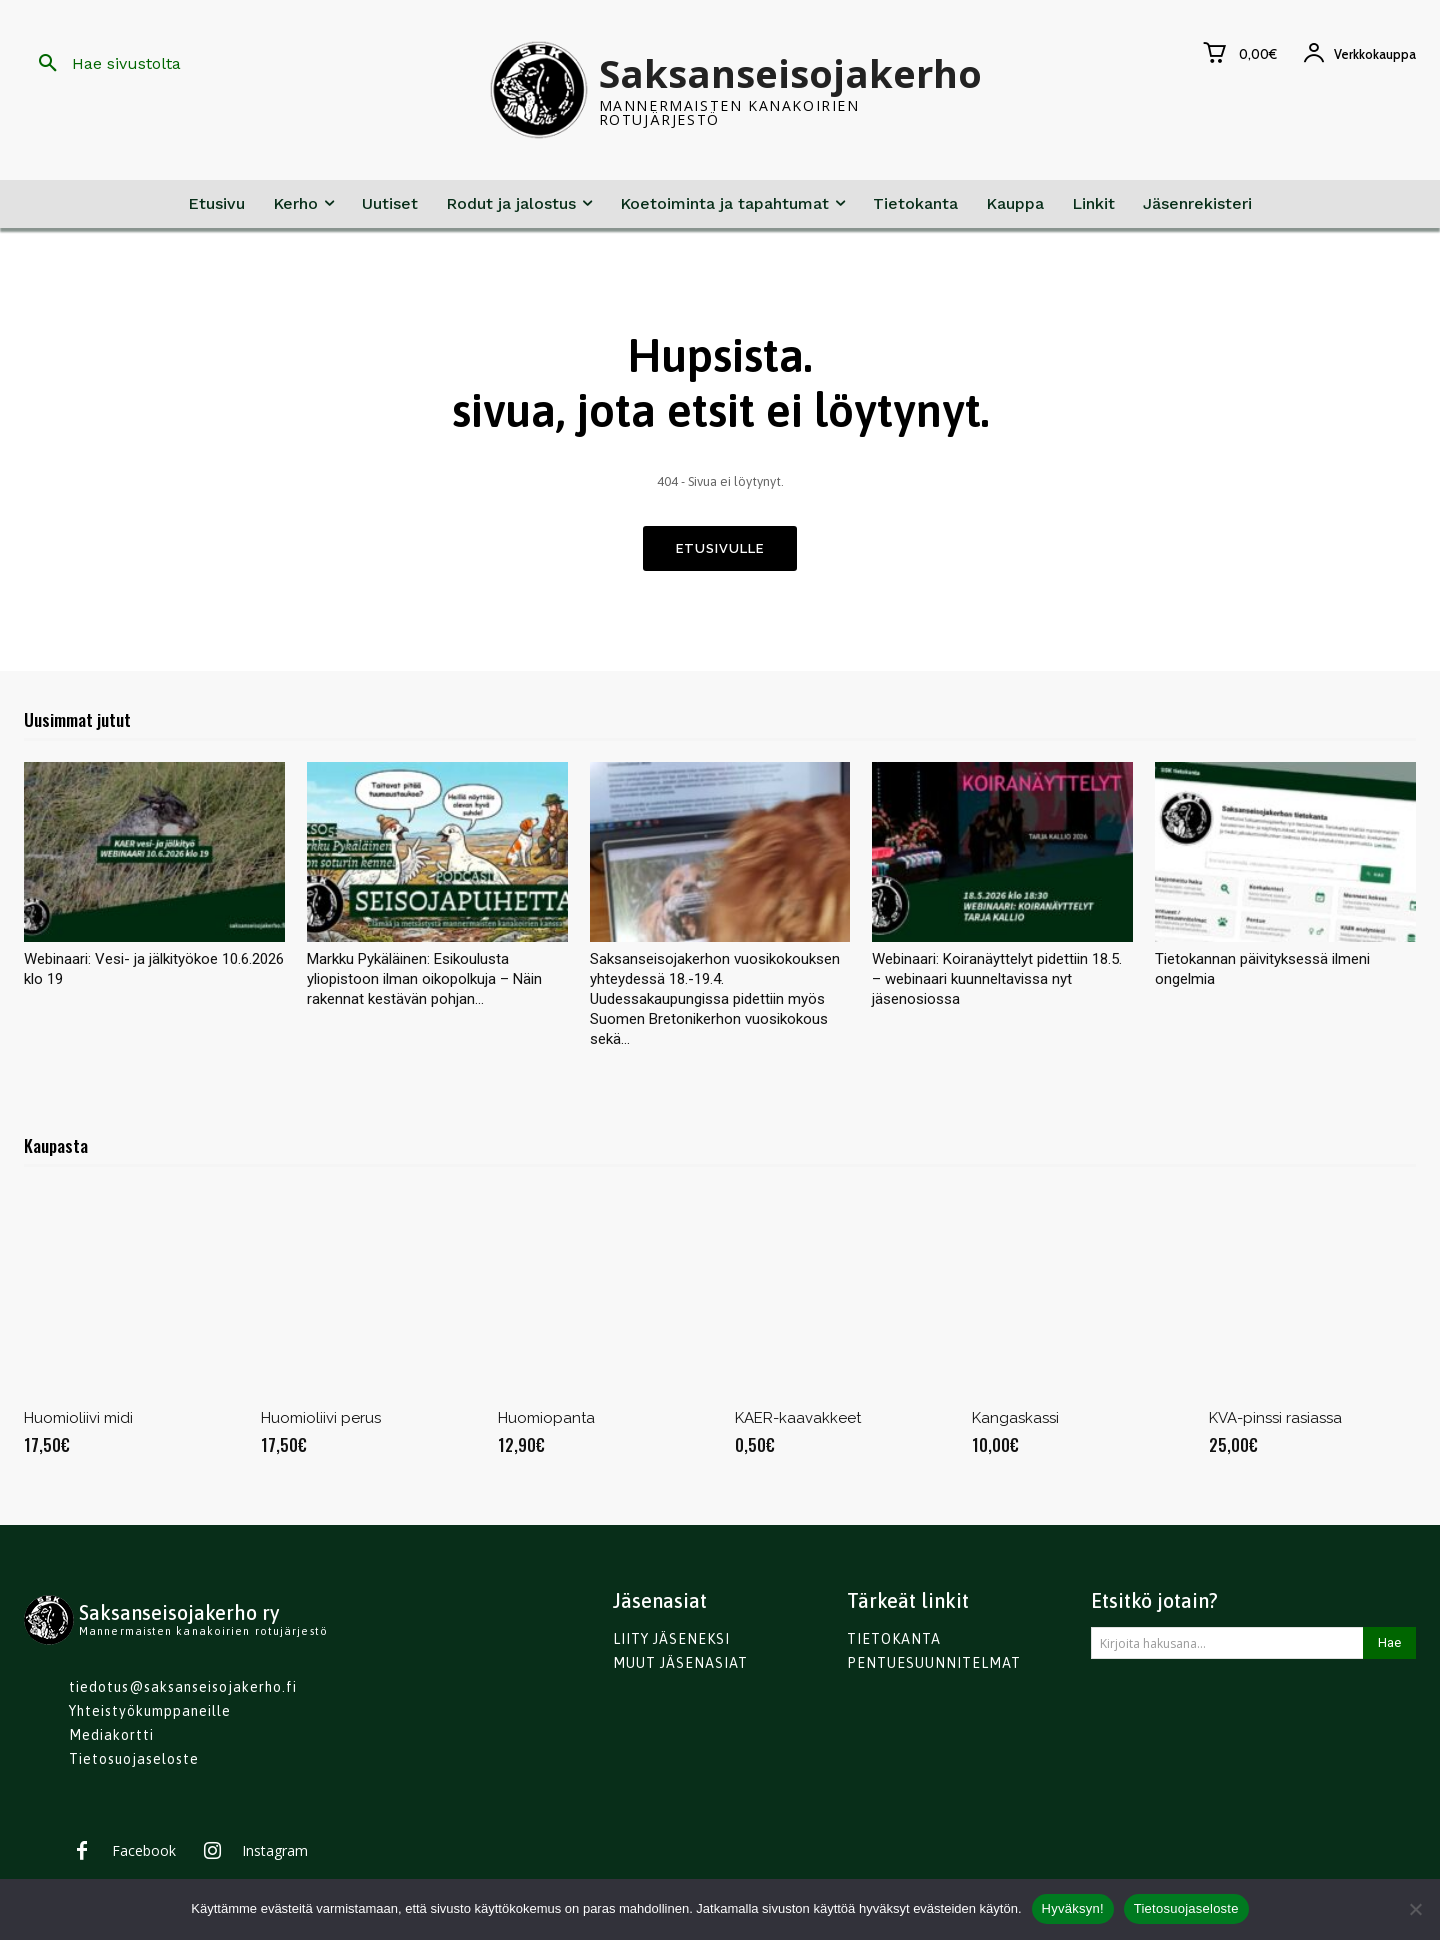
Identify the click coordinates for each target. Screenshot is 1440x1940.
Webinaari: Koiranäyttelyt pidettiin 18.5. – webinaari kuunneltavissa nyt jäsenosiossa (997, 984)
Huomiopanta (546, 1423)
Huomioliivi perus (321, 1423)
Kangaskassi (1015, 1423)
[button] (102, 64)
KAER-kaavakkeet (798, 1423)
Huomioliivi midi (78, 1423)
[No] (1415, 1909)
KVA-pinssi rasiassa (1275, 1423)
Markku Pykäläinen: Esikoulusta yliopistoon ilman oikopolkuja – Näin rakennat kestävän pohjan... (424, 984)
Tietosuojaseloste (1186, 1908)
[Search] (1389, 1648)
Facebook (144, 1856)
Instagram (275, 1856)
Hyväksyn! (1073, 1908)
